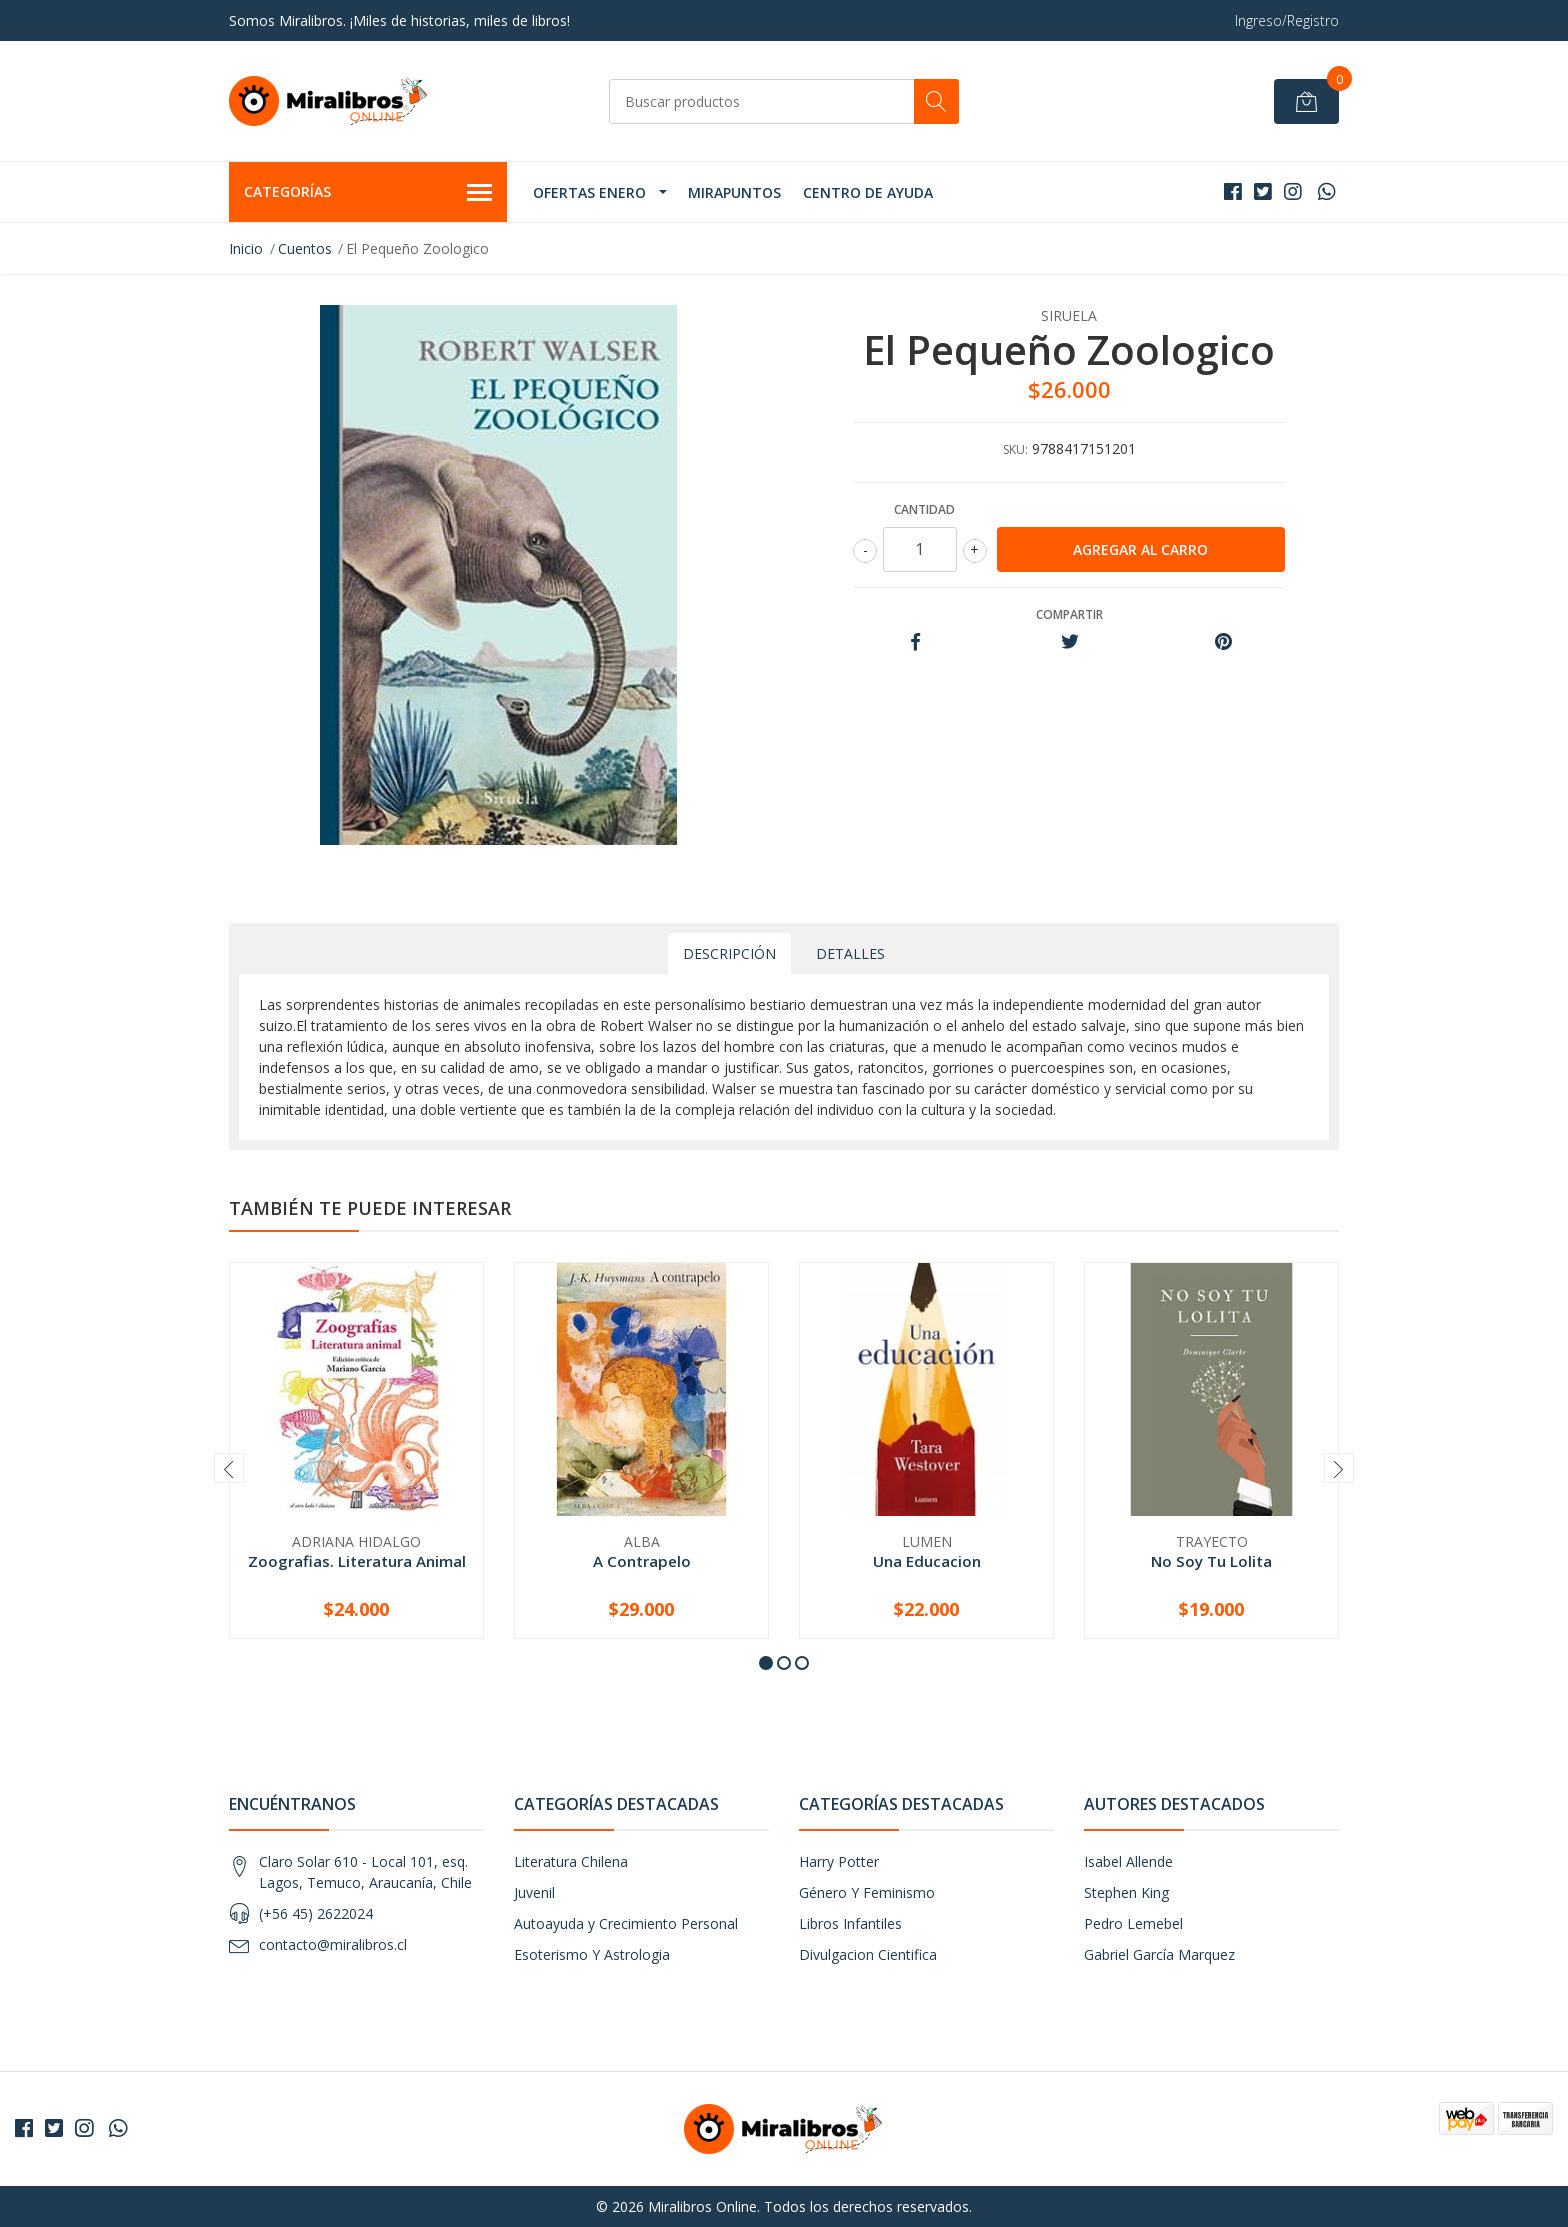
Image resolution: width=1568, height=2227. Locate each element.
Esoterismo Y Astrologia (592, 1954)
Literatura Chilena (571, 1861)
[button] (766, 1663)
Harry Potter (839, 1861)
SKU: (1015, 449)
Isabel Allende (1128, 1861)
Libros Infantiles (850, 1923)
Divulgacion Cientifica (868, 1954)
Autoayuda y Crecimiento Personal (626, 1923)
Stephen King (1126, 1892)
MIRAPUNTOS (734, 192)
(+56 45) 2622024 (316, 1913)
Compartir (1069, 614)
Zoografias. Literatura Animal (357, 1561)
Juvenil (534, 1892)
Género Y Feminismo (867, 1892)
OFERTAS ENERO (589, 192)
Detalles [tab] (850, 953)
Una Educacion (927, 1561)
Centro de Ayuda (868, 192)
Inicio (246, 248)
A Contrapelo (642, 1561)
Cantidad (924, 509)
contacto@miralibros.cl (333, 1944)
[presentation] (229, 1468)
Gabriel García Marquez (1159, 1954)
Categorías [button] (368, 193)
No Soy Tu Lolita (1211, 1561)
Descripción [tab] (729, 953)
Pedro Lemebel (1133, 1923)
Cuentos (305, 248)
